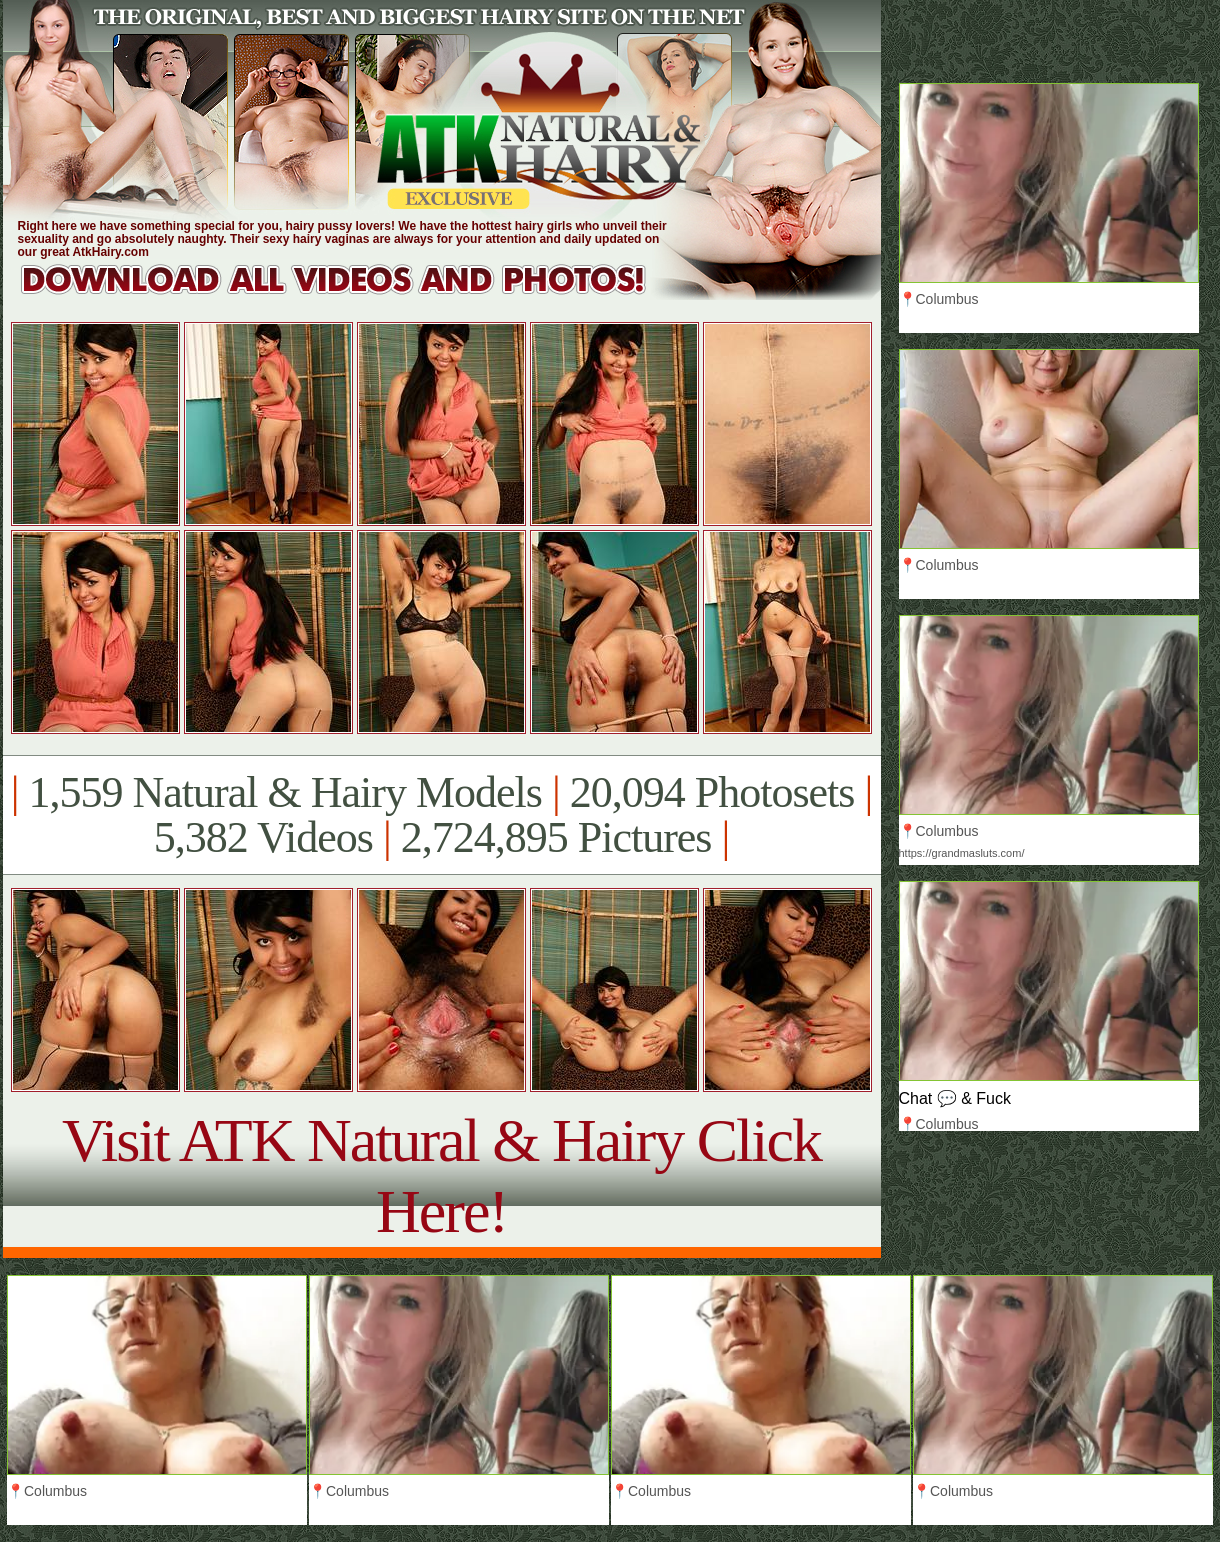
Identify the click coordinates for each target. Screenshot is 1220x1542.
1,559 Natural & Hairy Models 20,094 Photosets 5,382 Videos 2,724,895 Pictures (441, 815)
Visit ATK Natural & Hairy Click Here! (441, 1175)
